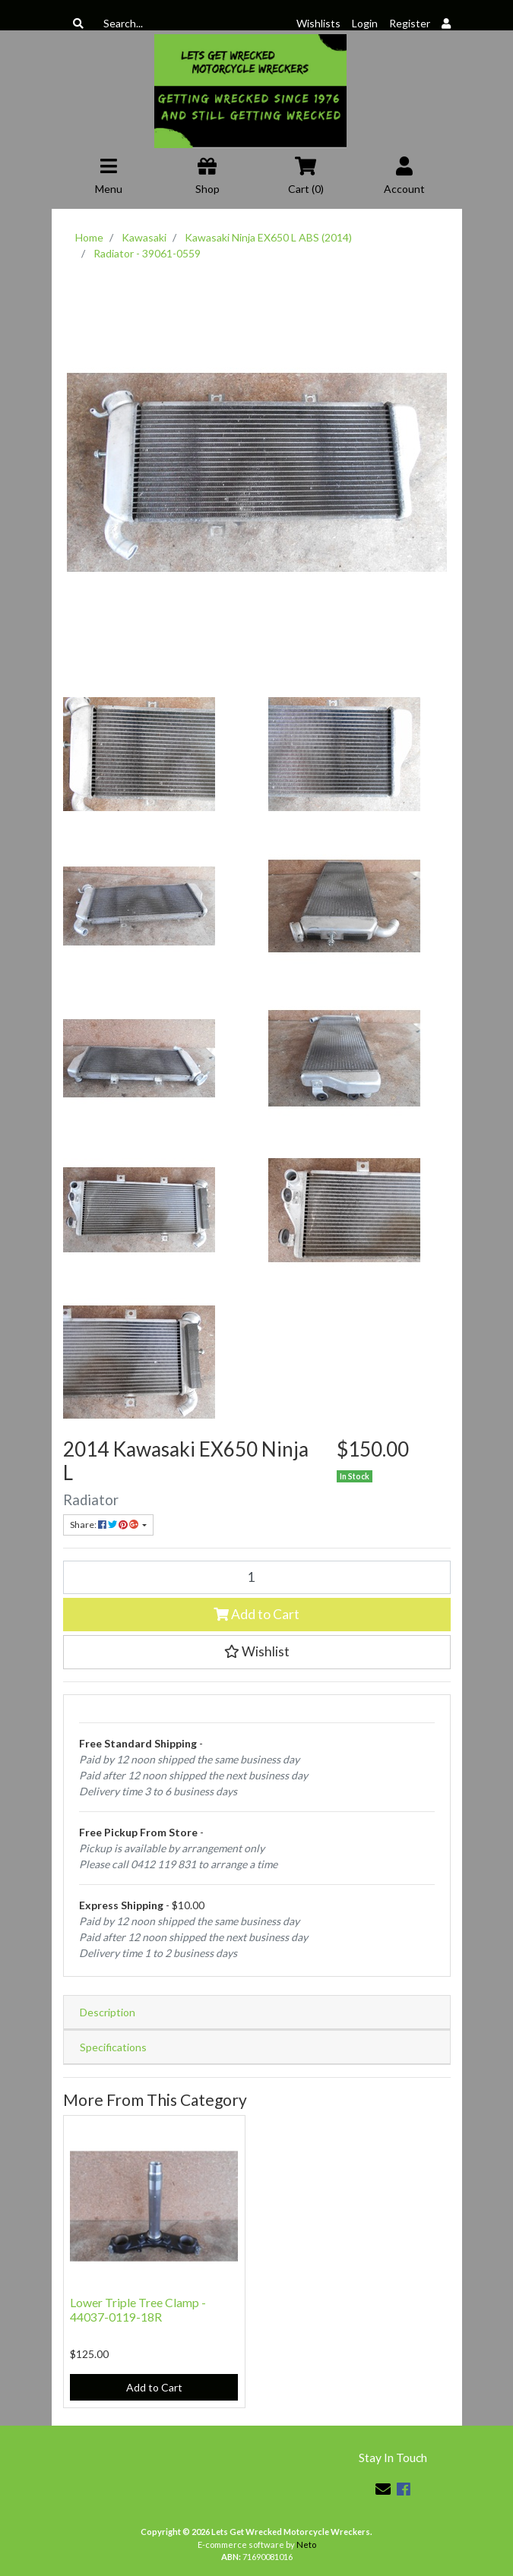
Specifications (113, 2047)
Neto (306, 2544)
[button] (257, 1651)
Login (365, 23)
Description (107, 2012)
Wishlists (318, 23)
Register (409, 23)
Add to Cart (256, 1614)
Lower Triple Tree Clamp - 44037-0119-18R (138, 2309)
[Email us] (383, 2489)
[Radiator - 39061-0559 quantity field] (257, 1577)
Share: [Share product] (105, 1524)
